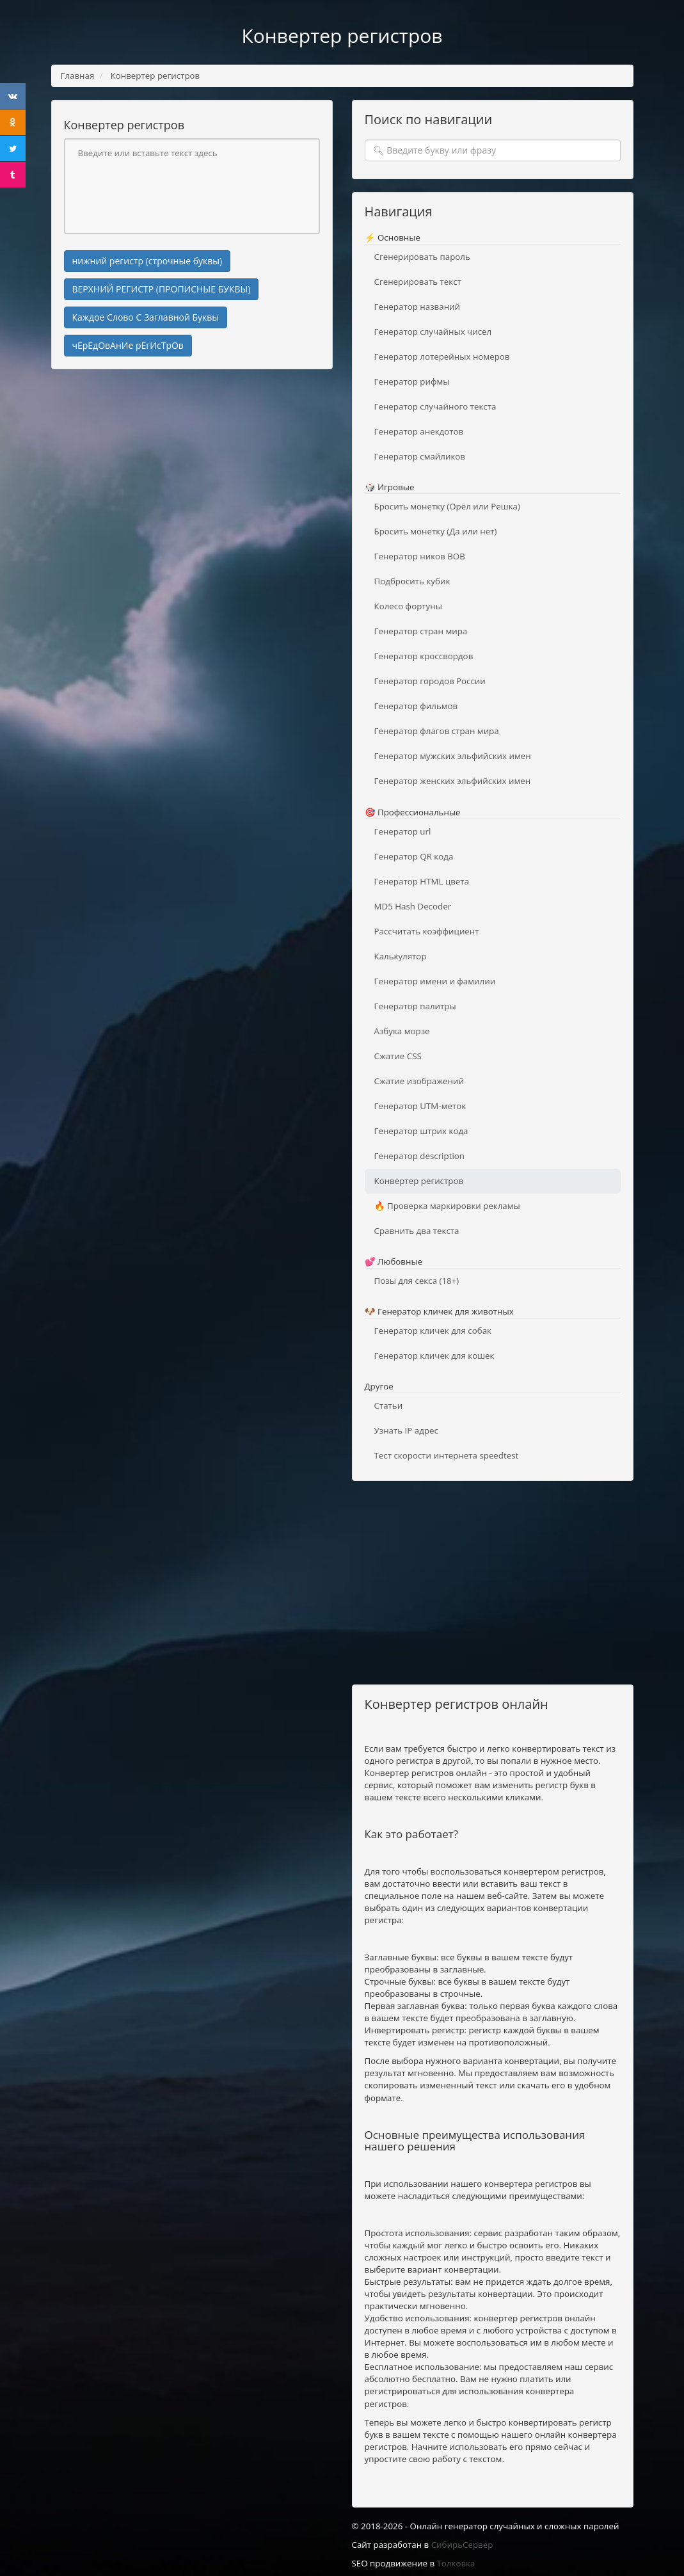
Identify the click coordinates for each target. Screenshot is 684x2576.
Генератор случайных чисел (433, 331)
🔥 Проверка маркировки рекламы (447, 1206)
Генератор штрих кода (421, 1131)
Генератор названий (417, 306)
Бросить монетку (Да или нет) (435, 531)
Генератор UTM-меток (420, 1106)
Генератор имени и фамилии (435, 981)
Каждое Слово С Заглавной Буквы (145, 317)
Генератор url (402, 831)
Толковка (456, 2563)
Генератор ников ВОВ (419, 556)
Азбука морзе (402, 1031)
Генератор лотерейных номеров (442, 356)
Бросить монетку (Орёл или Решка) (447, 506)
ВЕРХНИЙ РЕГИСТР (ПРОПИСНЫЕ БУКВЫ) (161, 289)
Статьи (388, 1405)
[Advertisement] (192, 471)
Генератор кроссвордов (423, 656)
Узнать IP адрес (406, 1430)
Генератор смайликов (420, 456)
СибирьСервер (462, 2544)
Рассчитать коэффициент (426, 931)
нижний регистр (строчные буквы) (147, 261)
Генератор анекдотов (419, 431)
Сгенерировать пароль (422, 256)
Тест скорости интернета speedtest (446, 1455)
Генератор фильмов (416, 706)
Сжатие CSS (398, 1056)
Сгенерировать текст (417, 281)
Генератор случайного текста (435, 406)
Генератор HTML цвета (422, 881)
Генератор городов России (430, 681)
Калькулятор (400, 956)
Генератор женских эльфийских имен (452, 781)
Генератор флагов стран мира (436, 731)
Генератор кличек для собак (432, 1330)
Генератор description (419, 1156)
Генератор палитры (415, 1006)
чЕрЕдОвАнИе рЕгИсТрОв (128, 345)
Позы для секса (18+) (416, 1280)
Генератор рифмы (412, 381)
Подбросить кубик (412, 581)
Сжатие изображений (419, 1081)
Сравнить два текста (416, 1230)
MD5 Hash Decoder (413, 906)
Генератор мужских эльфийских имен (452, 756)
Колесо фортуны (408, 606)
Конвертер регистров (419, 1181)
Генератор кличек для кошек (434, 1355)
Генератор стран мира (421, 631)
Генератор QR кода (414, 856)
